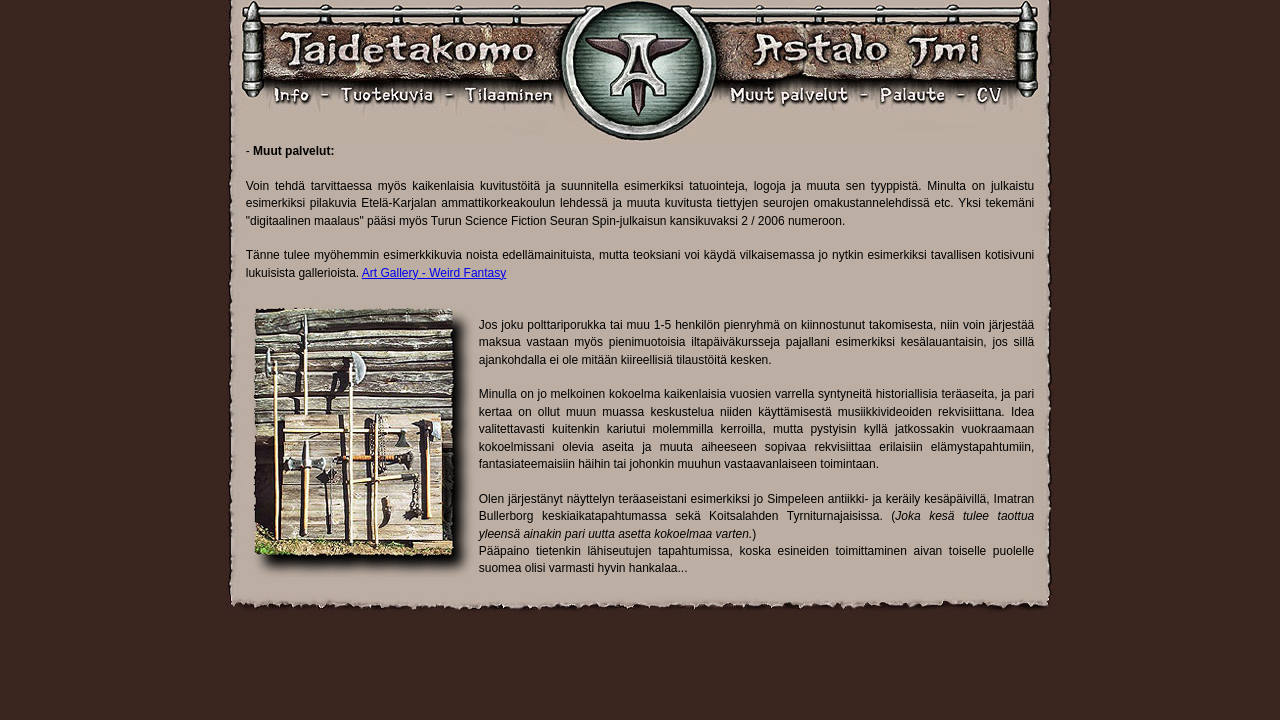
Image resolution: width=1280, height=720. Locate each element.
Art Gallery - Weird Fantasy (434, 273)
